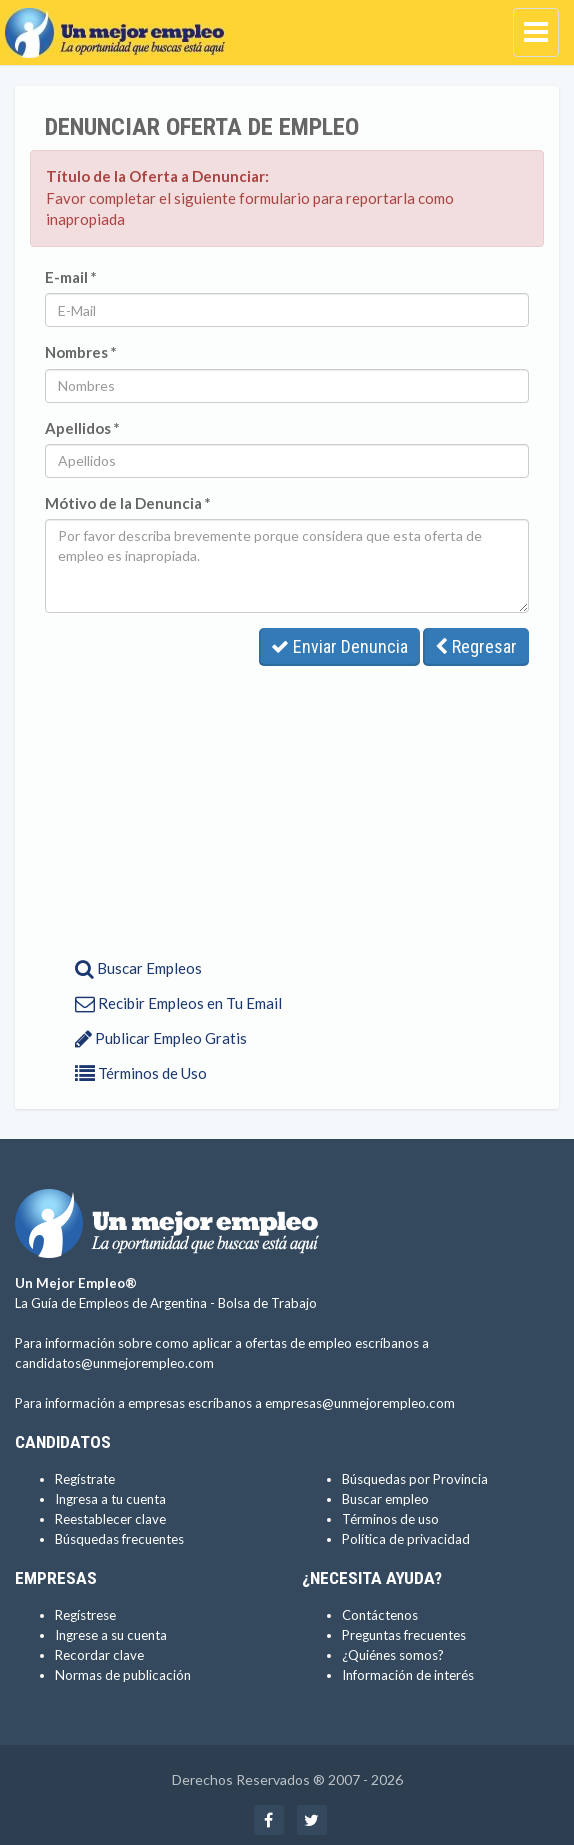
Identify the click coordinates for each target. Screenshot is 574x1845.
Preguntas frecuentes (404, 1635)
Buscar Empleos (138, 968)
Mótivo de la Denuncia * (128, 503)
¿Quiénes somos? (393, 1655)
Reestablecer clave (110, 1519)
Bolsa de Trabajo (267, 1303)
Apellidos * (82, 428)
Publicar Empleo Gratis (161, 1038)
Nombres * (81, 352)
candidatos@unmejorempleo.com (114, 1363)
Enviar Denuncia (339, 646)
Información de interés (408, 1675)
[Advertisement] (287, 806)
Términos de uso (390, 1519)
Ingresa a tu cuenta (110, 1499)
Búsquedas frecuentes (119, 1539)
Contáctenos (380, 1615)
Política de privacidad (406, 1539)
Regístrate (85, 1479)
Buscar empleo (385, 1499)
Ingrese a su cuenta (111, 1635)
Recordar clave (99, 1655)
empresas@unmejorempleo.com (360, 1403)
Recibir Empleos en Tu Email (178, 1003)
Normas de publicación (123, 1675)
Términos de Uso (141, 1073)
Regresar (476, 646)
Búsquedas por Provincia (415, 1479)
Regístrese (85, 1615)
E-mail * (71, 277)
